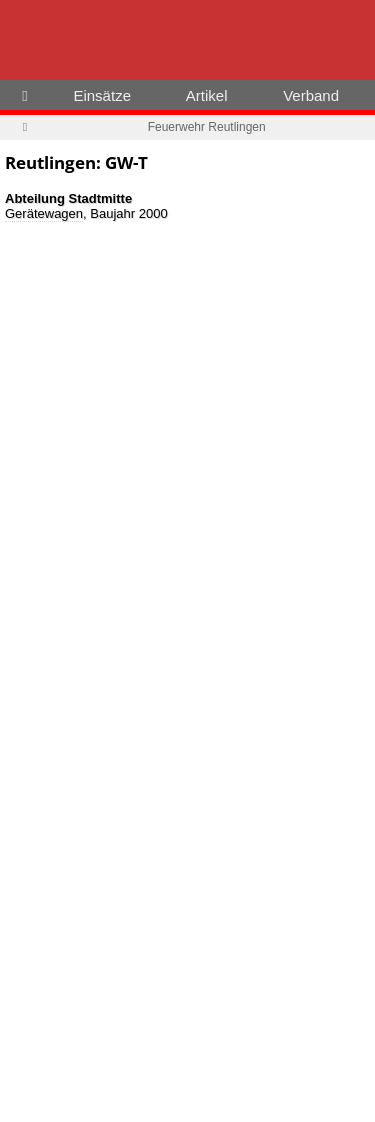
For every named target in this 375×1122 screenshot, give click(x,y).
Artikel (207, 95)
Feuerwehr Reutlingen (207, 127)
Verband (311, 95)
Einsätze (102, 95)
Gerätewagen (44, 213)
